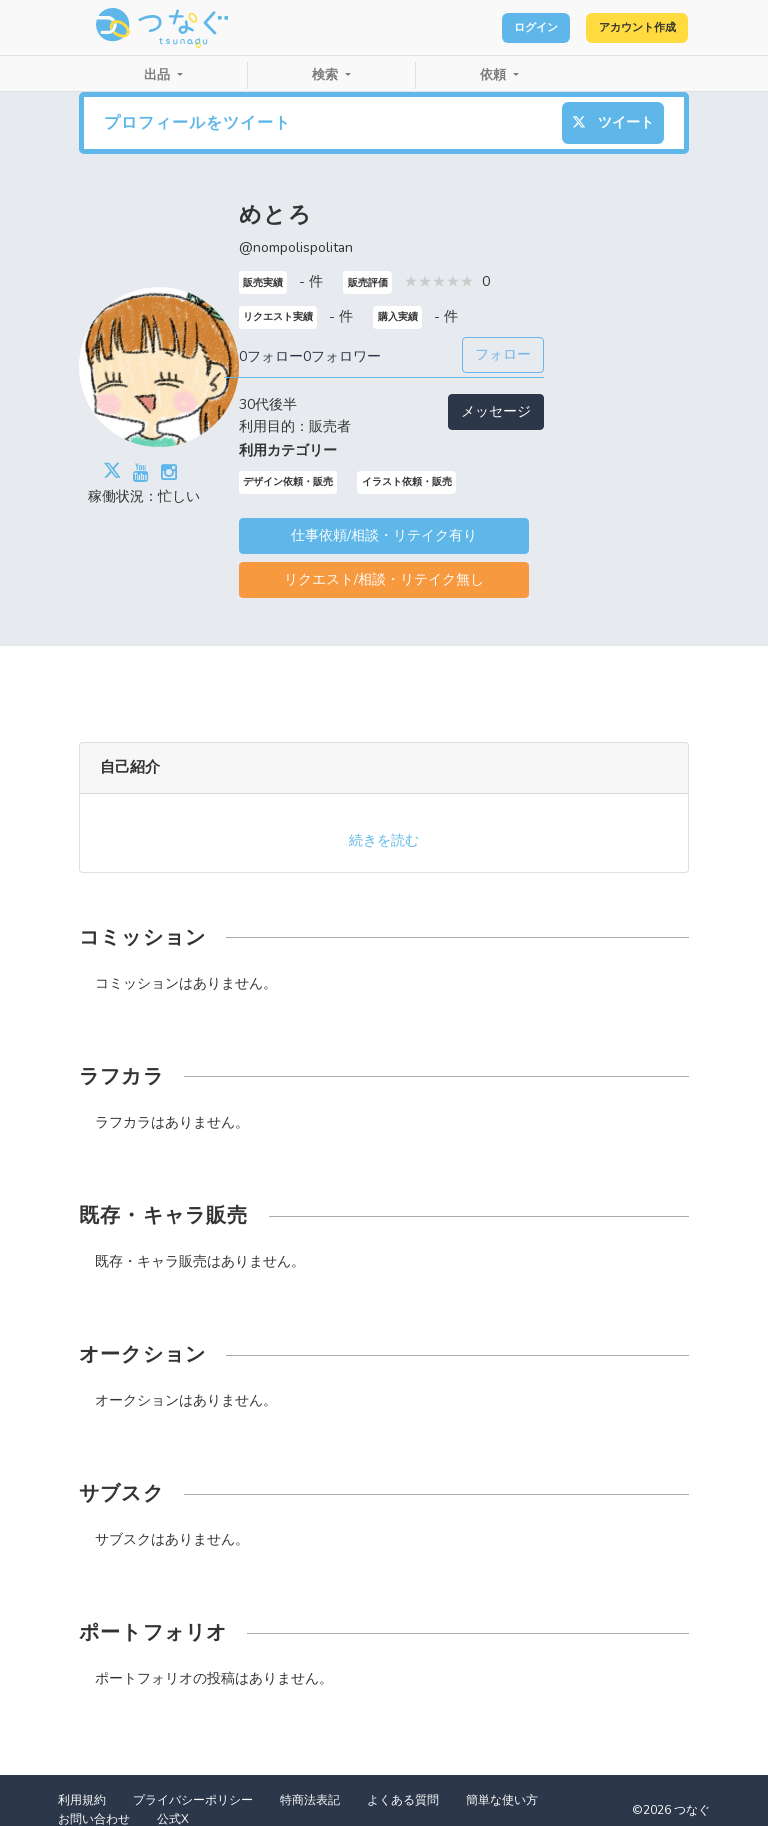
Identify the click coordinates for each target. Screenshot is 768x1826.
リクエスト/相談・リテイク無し (384, 579)
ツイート (613, 122)
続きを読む (384, 840)
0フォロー (271, 356)
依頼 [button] (495, 75)
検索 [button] (327, 75)
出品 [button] (159, 75)
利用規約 (82, 1800)
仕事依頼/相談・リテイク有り (384, 535)
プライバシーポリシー (193, 1800)
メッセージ (496, 411)
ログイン (484, 28)
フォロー (503, 354)
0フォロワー (342, 356)
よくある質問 (403, 1800)
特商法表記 (310, 1800)
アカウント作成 (618, 28)
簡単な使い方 (502, 1800)
